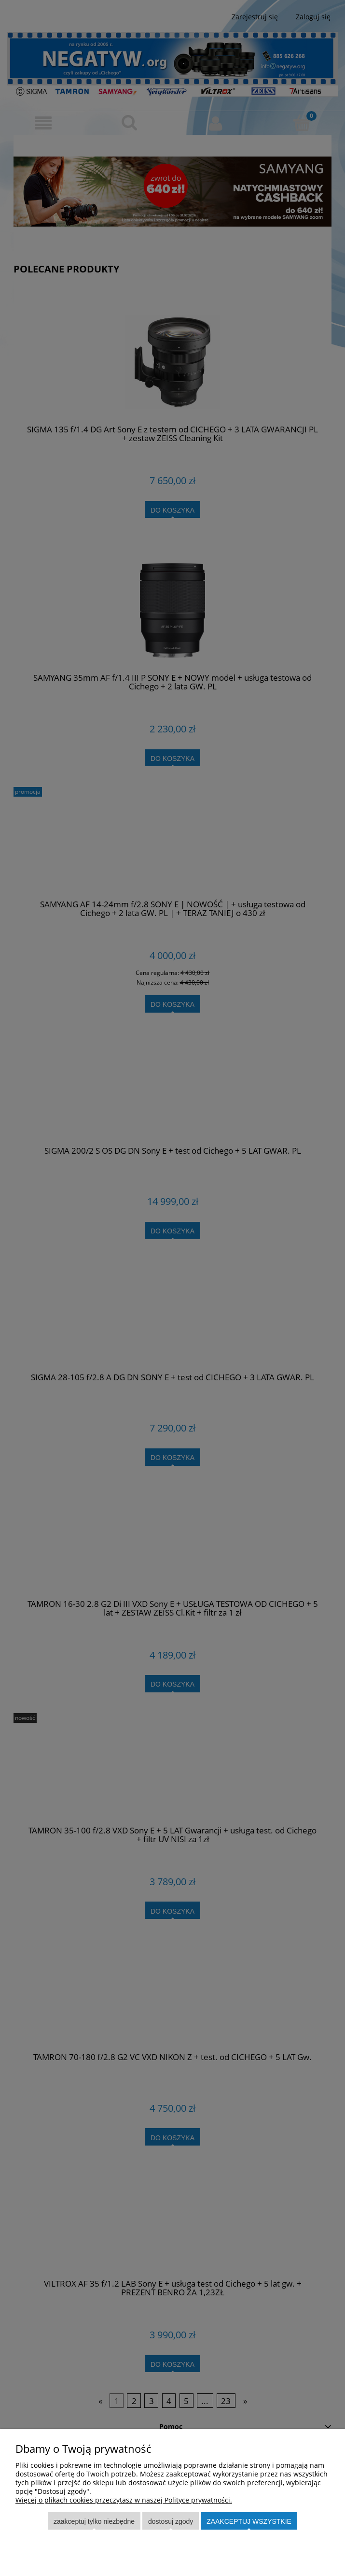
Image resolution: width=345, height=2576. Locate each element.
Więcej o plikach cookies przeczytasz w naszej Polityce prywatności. (123, 2499)
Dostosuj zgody (170, 2521)
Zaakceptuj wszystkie (249, 2521)
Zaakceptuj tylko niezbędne (94, 2521)
